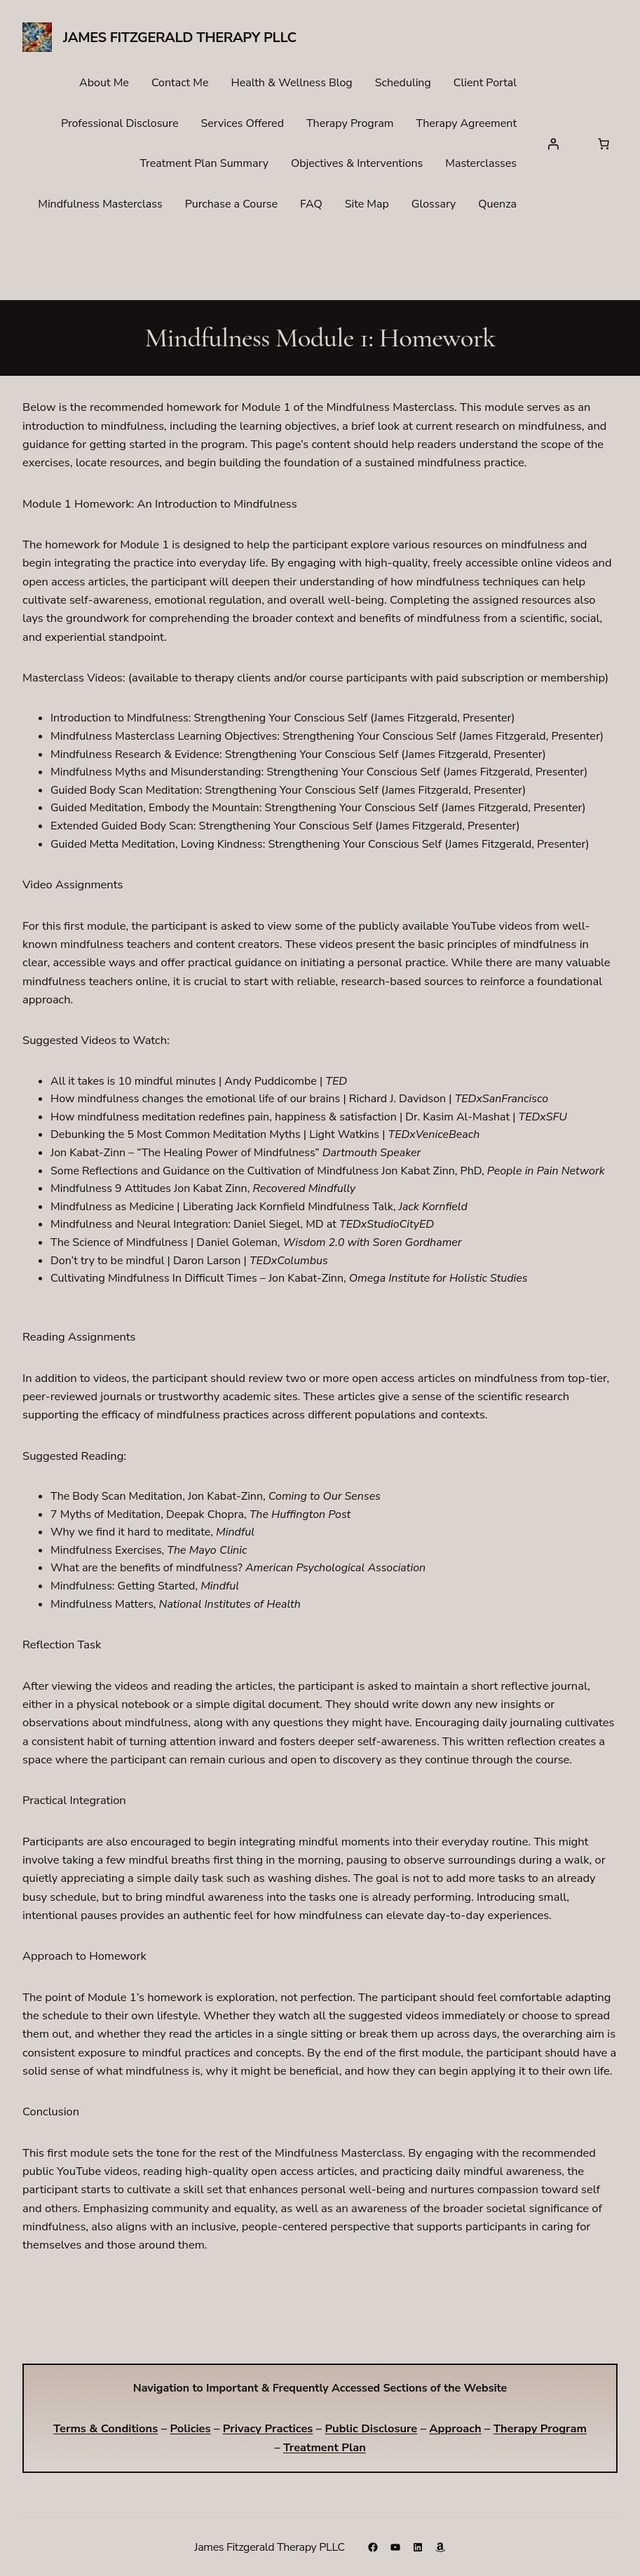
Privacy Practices (268, 2428)
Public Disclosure (371, 2428)
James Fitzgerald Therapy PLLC (180, 37)
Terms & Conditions (105, 2428)
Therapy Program (540, 2428)
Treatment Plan (324, 2447)
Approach (455, 2428)
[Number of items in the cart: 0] (604, 144)
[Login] (553, 144)
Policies (190, 2428)
